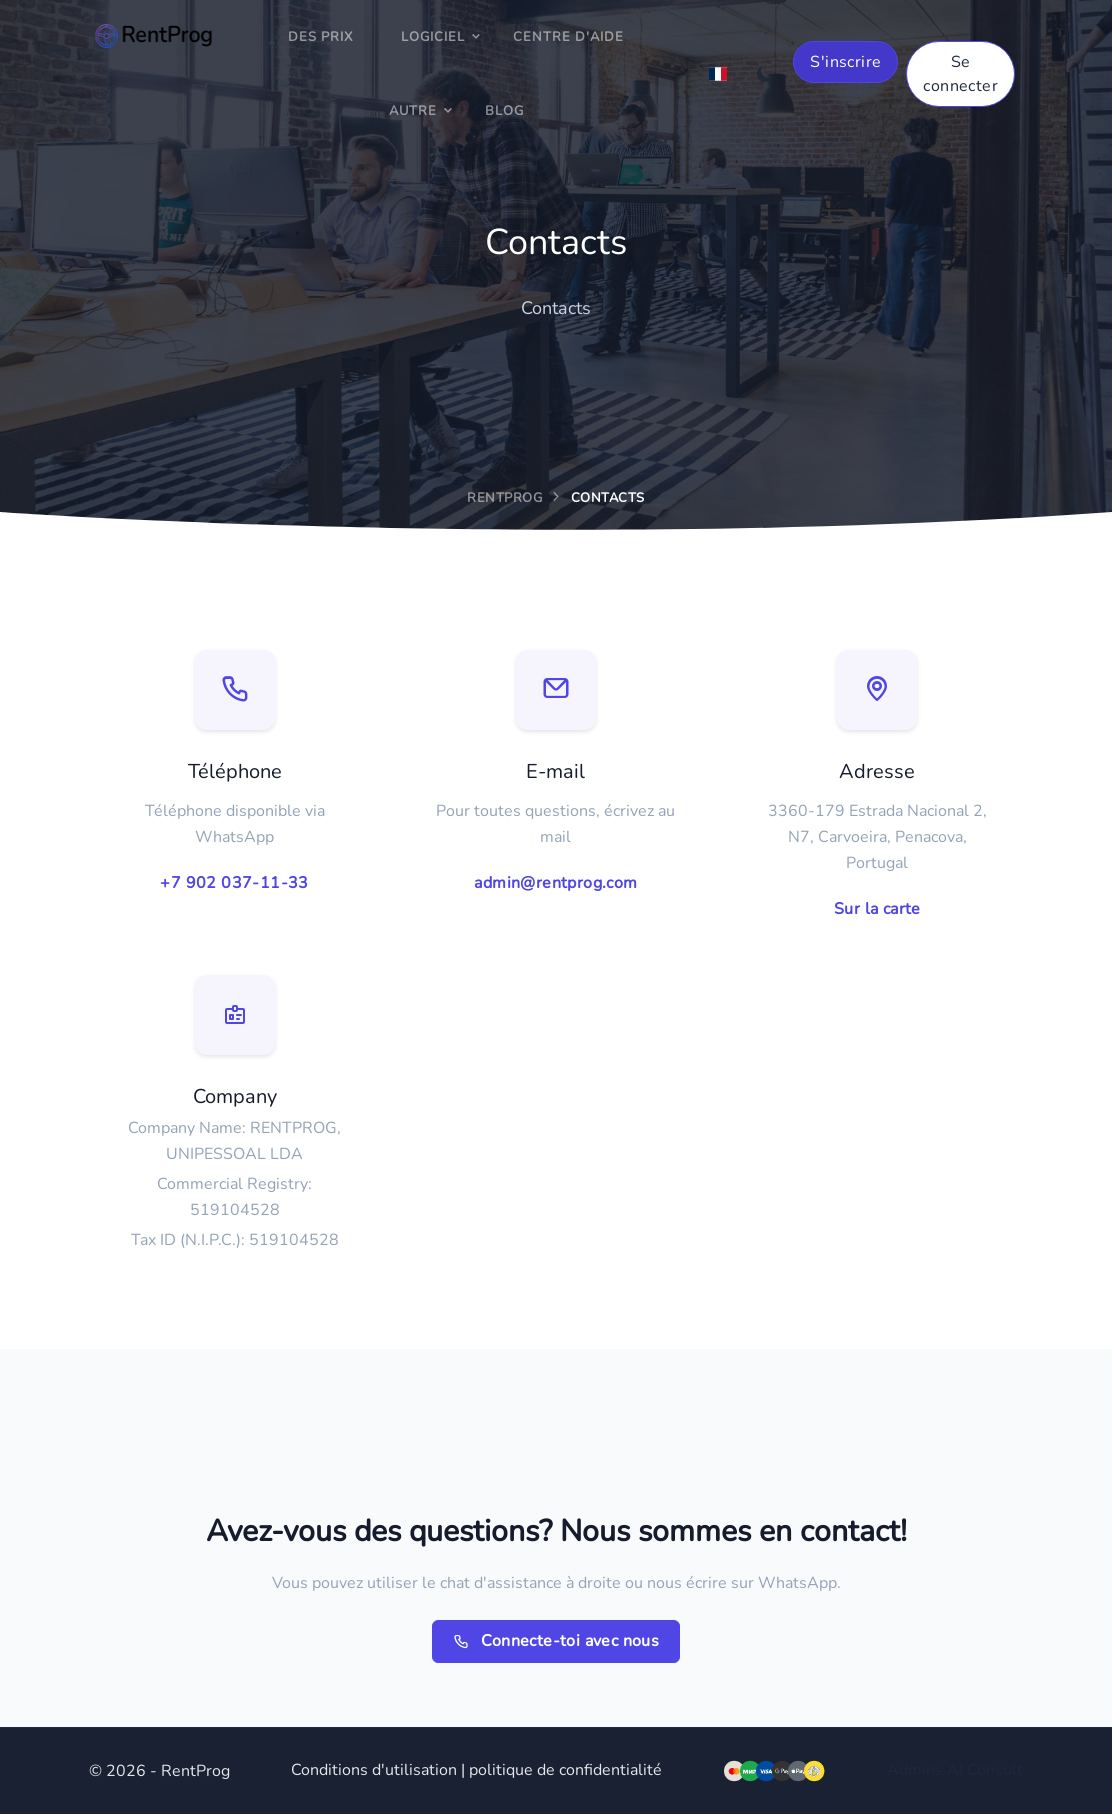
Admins (915, 1770)
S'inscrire (845, 62)
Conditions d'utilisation (374, 1770)
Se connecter (960, 74)
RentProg (504, 498)
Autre (413, 111)
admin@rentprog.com (555, 883)
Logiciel (433, 37)
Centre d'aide (568, 37)
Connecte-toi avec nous (556, 1641)
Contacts (608, 498)
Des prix (320, 37)
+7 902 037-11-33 (234, 883)
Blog (504, 111)
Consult (995, 1770)
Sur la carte (877, 909)
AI (955, 1770)
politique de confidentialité (565, 1770)
